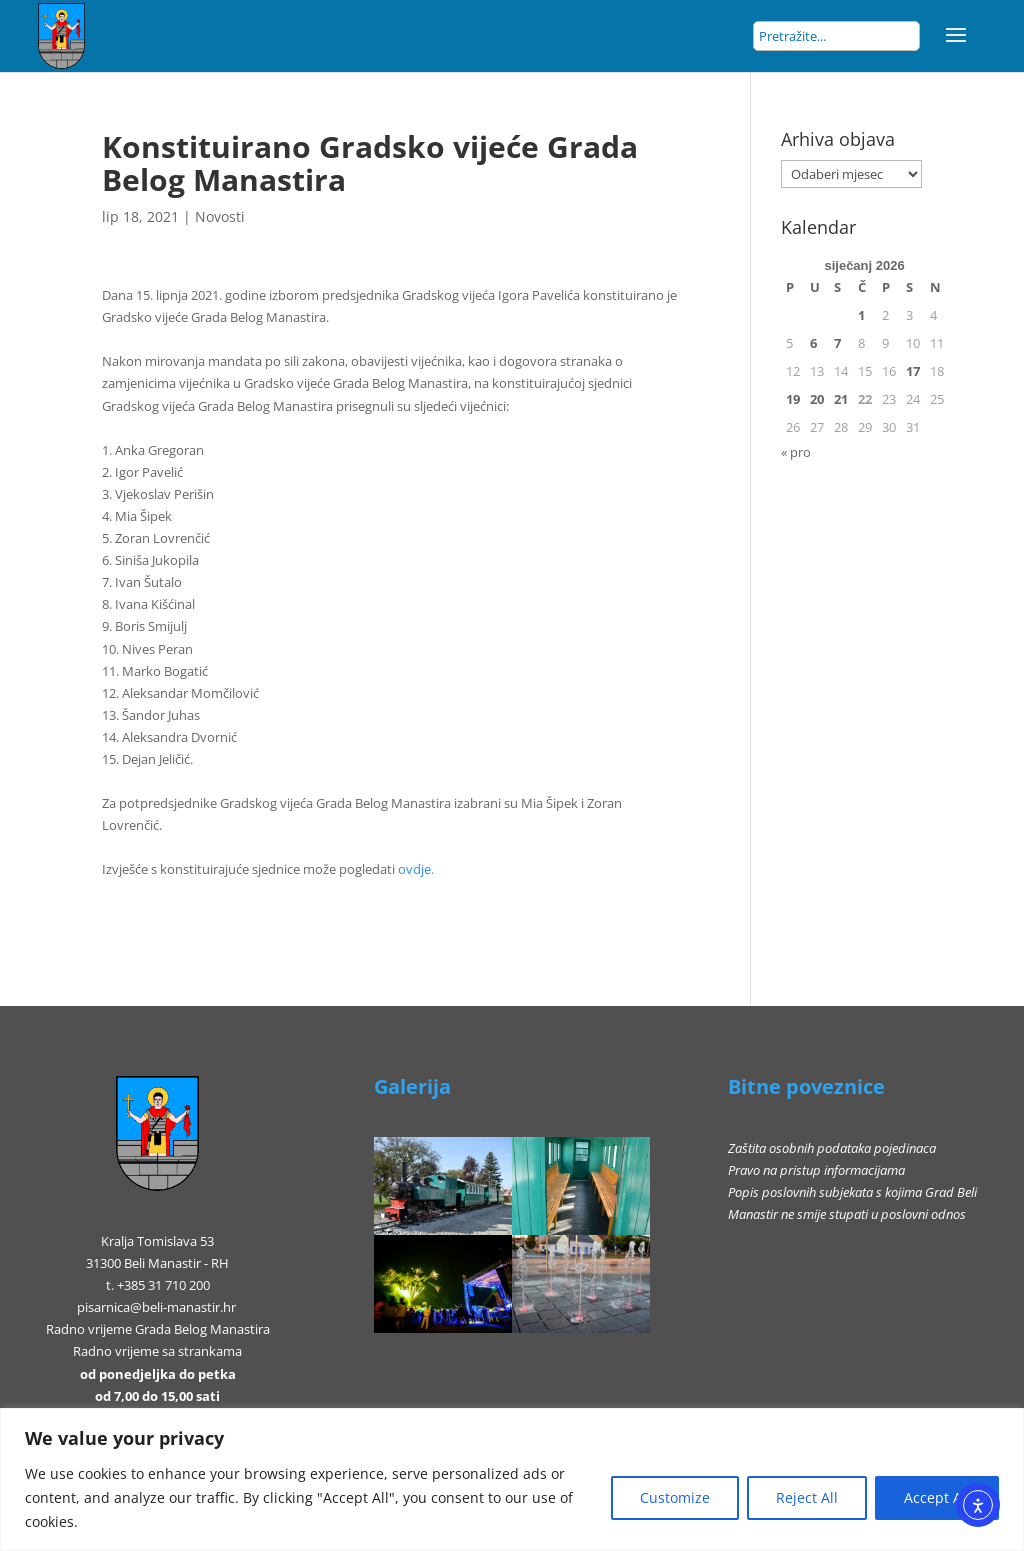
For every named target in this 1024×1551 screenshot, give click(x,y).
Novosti (220, 216)
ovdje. (416, 869)
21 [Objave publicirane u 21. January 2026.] (841, 399)
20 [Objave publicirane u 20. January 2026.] (817, 399)
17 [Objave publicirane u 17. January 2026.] (913, 371)
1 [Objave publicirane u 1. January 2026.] (861, 315)
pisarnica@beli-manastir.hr (156, 1307)
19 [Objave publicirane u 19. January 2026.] (793, 399)
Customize (675, 1497)
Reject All (807, 1497)
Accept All (937, 1497)
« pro (796, 452)
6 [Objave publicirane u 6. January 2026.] (813, 343)
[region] (512, 1479)
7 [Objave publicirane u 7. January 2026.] (837, 343)
